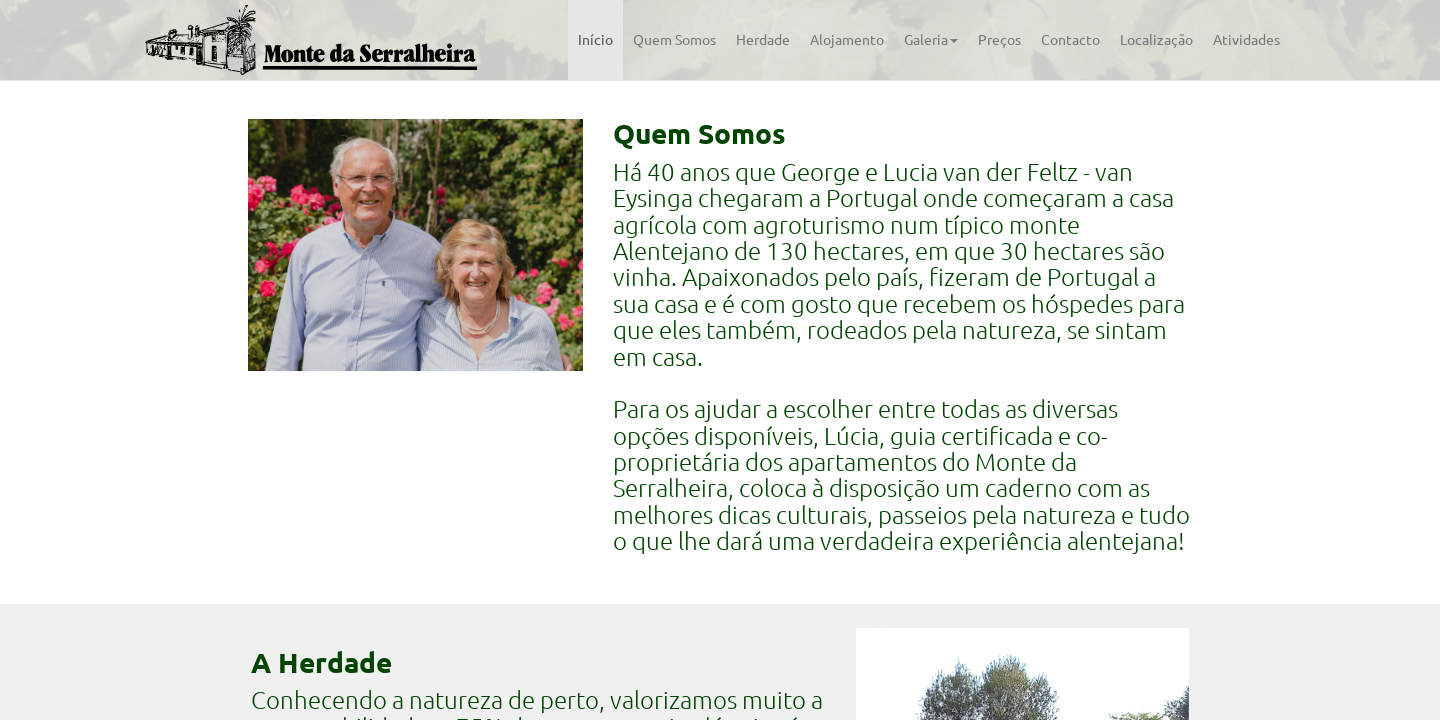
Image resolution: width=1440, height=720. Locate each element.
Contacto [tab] (1070, 40)
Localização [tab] (1156, 40)
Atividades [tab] (1246, 40)
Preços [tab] (999, 40)
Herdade (763, 40)
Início (595, 40)
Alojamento (847, 40)
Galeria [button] (931, 40)
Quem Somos (674, 40)
